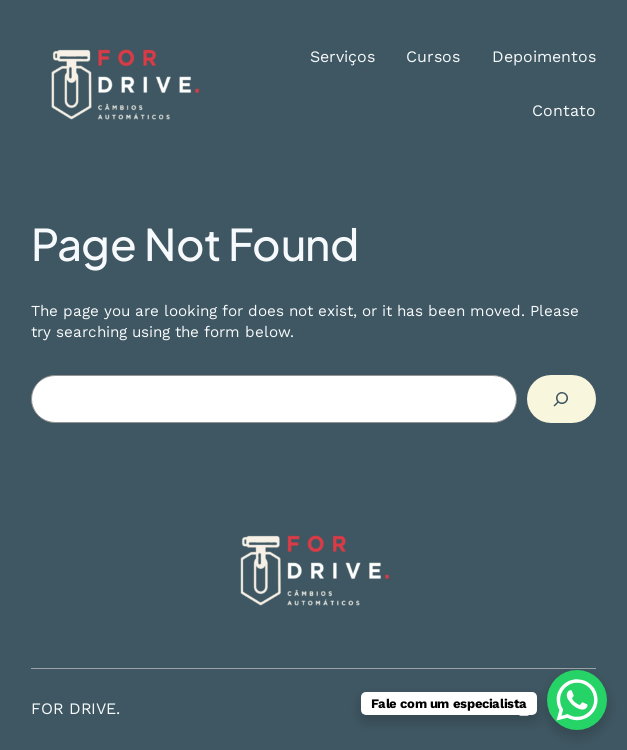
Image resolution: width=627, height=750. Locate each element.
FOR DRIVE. (75, 708)
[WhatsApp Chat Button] (577, 700)
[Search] (561, 399)
